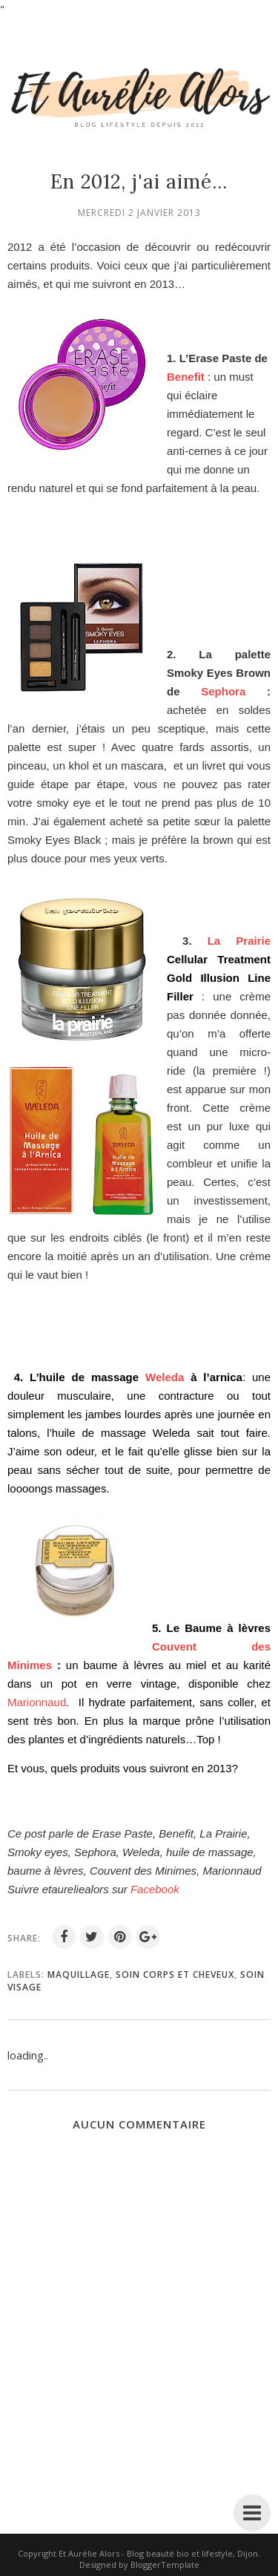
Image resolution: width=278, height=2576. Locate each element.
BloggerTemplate (164, 2564)
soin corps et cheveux (175, 1974)
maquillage (78, 1974)
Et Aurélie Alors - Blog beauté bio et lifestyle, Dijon (158, 2553)
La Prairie (239, 940)
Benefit (186, 376)
